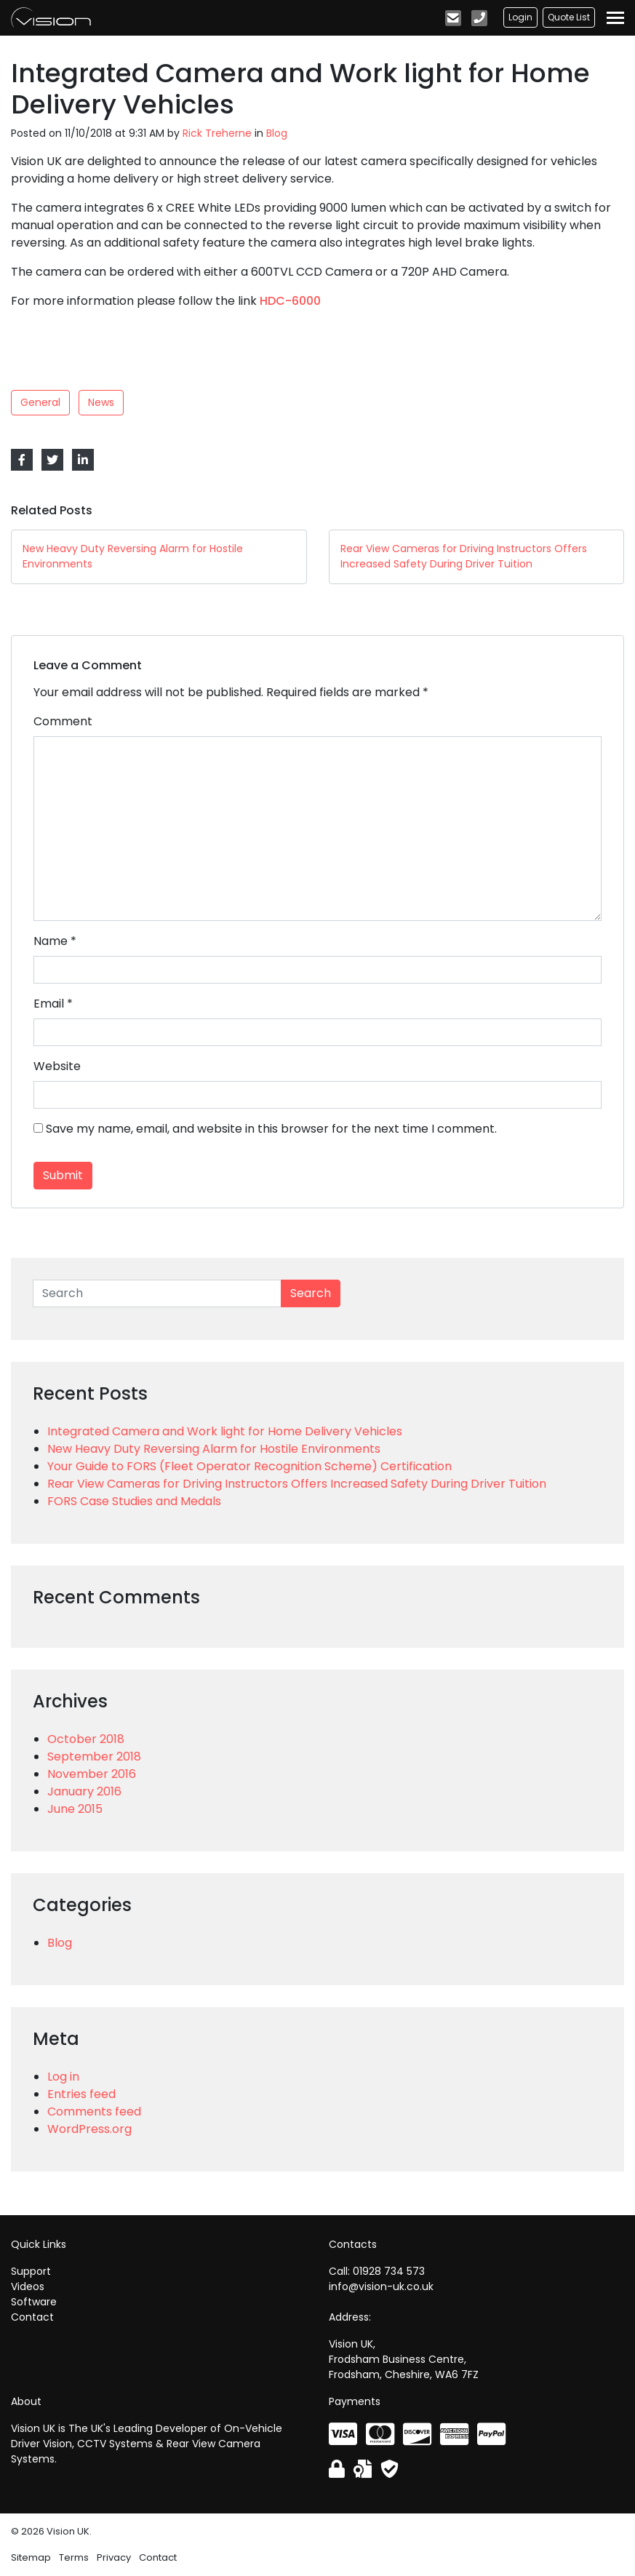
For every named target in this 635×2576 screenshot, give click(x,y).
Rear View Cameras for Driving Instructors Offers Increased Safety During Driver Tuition (296, 1483)
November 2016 (91, 1774)
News (101, 402)
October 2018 (85, 1739)
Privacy (114, 2557)
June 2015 (75, 1809)
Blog (276, 133)
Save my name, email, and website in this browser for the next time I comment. (271, 1128)
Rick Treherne (217, 133)
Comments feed (94, 2111)
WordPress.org (89, 2129)
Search (310, 1293)
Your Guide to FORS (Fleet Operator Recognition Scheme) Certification (249, 1466)
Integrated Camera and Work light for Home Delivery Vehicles (224, 1431)
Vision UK (51, 17)
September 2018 (94, 1756)
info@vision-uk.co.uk (381, 2286)
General (40, 402)
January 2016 (84, 1791)
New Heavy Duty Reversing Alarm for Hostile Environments (213, 1448)
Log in (63, 2076)
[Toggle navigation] (615, 18)
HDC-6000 (290, 300)
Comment (62, 721)
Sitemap (31, 2557)
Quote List (569, 17)
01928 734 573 (389, 2271)
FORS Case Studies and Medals (134, 1501)
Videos (27, 2286)
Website (57, 1066)
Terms (74, 2557)
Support (31, 2271)
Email (48, 1003)
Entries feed (81, 2094)
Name (50, 941)
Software (34, 2301)
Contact (32, 2317)
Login (520, 17)
